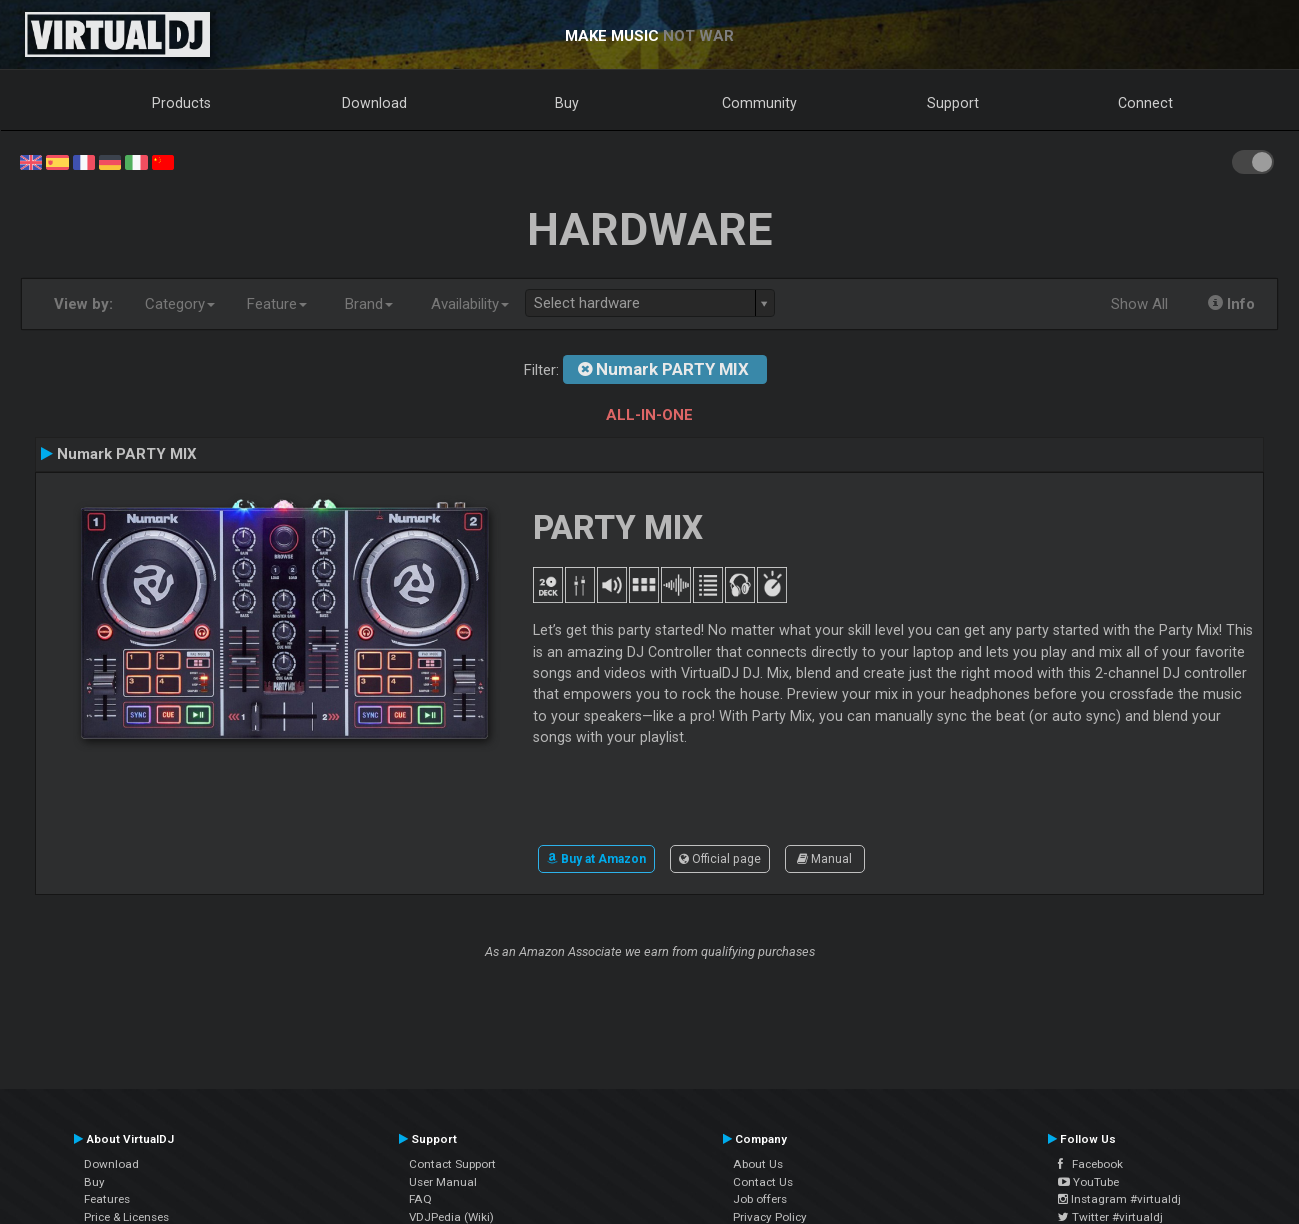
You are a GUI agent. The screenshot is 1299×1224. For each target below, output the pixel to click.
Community (759, 103)
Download (374, 103)
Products (181, 103)
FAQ (420, 1199)
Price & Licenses (126, 1217)
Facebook (1090, 1164)
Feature (277, 304)
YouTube (1088, 1182)
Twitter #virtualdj (1110, 1217)
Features (107, 1199)
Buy (567, 103)
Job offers (760, 1199)
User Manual (443, 1182)
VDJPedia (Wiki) (451, 1217)
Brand (369, 304)
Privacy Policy (770, 1217)
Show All (1139, 304)
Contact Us (763, 1182)
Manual (824, 859)
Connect (1145, 103)
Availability (470, 304)
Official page (720, 859)
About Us (758, 1164)
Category (180, 304)
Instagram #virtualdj (1119, 1199)
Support (953, 103)
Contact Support (452, 1164)
